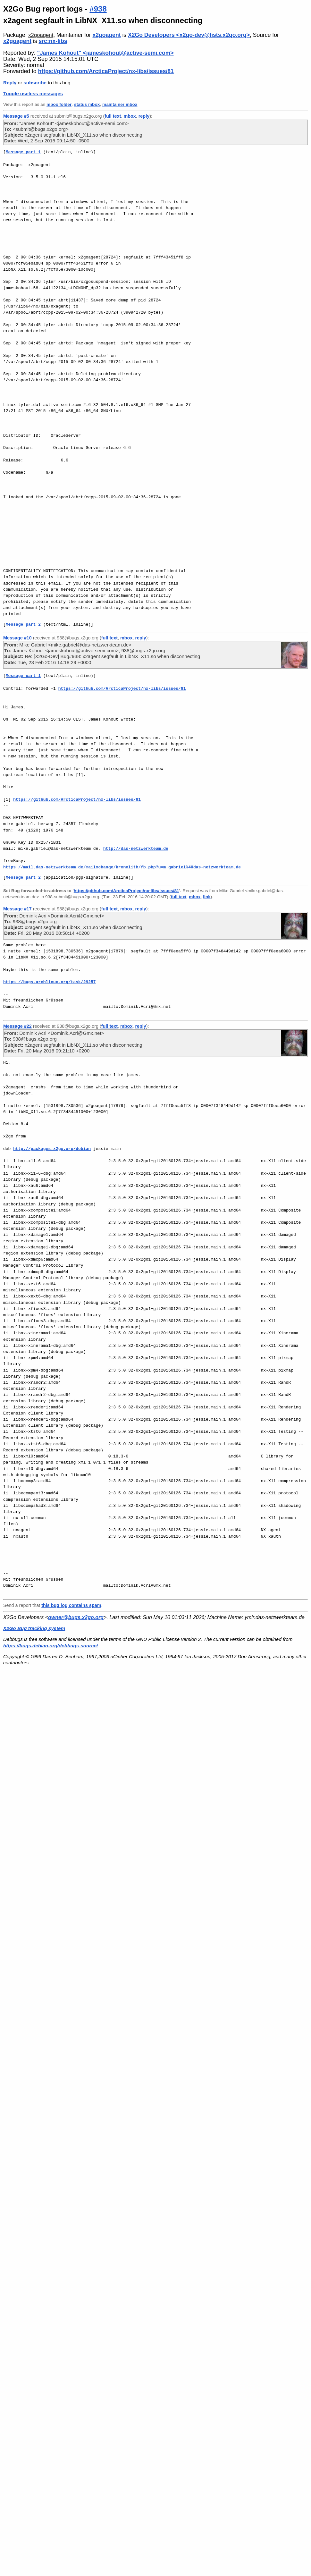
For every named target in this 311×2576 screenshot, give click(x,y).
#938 (97, 8)
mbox (129, 116)
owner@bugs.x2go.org (76, 1617)
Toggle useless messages (33, 93)
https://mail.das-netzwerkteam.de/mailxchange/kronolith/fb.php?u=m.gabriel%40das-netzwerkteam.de (122, 867)
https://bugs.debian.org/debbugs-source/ (50, 1645)
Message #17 (17, 908)
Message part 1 (23, 152)
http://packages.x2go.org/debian (52, 1149)
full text (113, 116)
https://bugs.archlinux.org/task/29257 (49, 982)
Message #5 (16, 116)
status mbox (87, 104)
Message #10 (17, 637)
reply (144, 116)
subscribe (34, 82)
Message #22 (17, 1026)
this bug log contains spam (71, 1605)
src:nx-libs (52, 41)
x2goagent (40, 35)
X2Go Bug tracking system (34, 1628)
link (207, 896)
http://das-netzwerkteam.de (135, 848)
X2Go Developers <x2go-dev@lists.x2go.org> (189, 35)
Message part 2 (23, 624)
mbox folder (58, 104)
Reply (9, 82)
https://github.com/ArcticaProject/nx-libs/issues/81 (106, 71)
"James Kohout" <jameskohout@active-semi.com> (105, 53)
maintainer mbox (119, 104)
